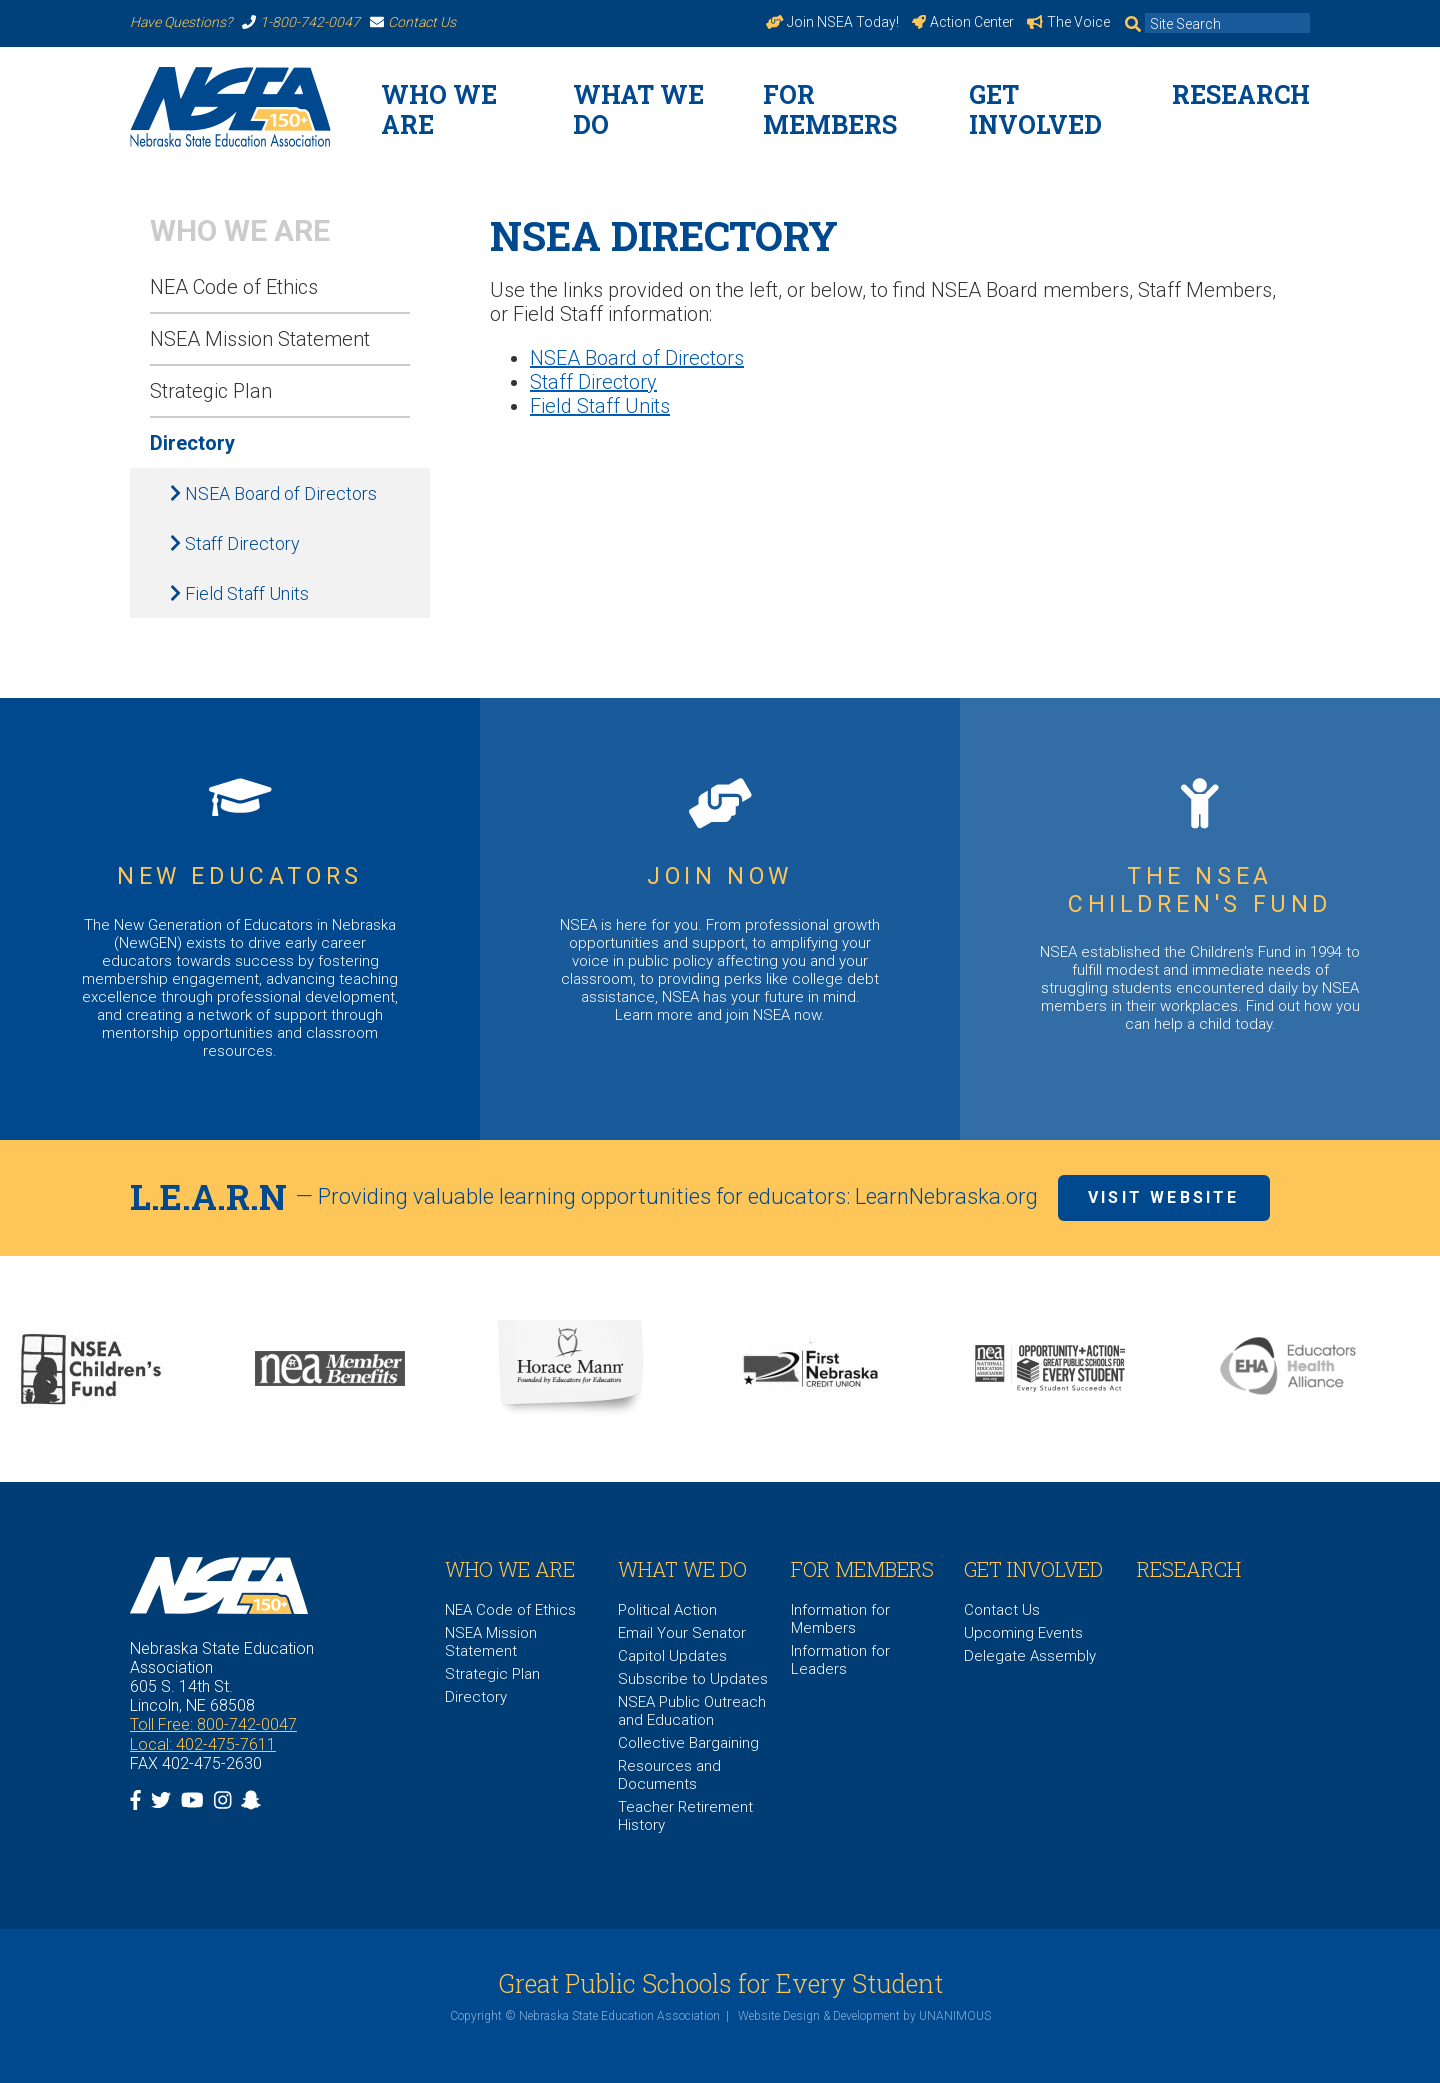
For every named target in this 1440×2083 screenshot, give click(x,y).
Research (1241, 94)
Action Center (963, 22)
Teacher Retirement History (685, 1816)
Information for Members (840, 1619)
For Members (830, 109)
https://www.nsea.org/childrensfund (1200, 919)
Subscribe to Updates (693, 1679)
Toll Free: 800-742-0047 (213, 1724)
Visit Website (1164, 1197)
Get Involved (1035, 109)
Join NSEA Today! (833, 22)
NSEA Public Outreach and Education (692, 1711)
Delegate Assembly (1030, 1656)
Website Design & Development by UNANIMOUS (864, 2016)
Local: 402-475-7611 (203, 1744)
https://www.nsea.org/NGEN (240, 919)
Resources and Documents (669, 1775)
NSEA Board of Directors (273, 493)
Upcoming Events (1023, 1633)
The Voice (1068, 22)
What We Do (638, 109)
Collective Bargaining (688, 1743)
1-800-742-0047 (301, 22)
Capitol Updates (672, 1656)
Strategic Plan (211, 391)
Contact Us (413, 22)
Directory (192, 443)
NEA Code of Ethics (234, 287)
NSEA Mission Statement (260, 339)
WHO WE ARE (439, 109)
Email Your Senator (682, 1633)
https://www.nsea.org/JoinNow (720, 919)
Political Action (667, 1610)
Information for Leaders (840, 1660)
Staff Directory (235, 543)
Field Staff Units (239, 593)
